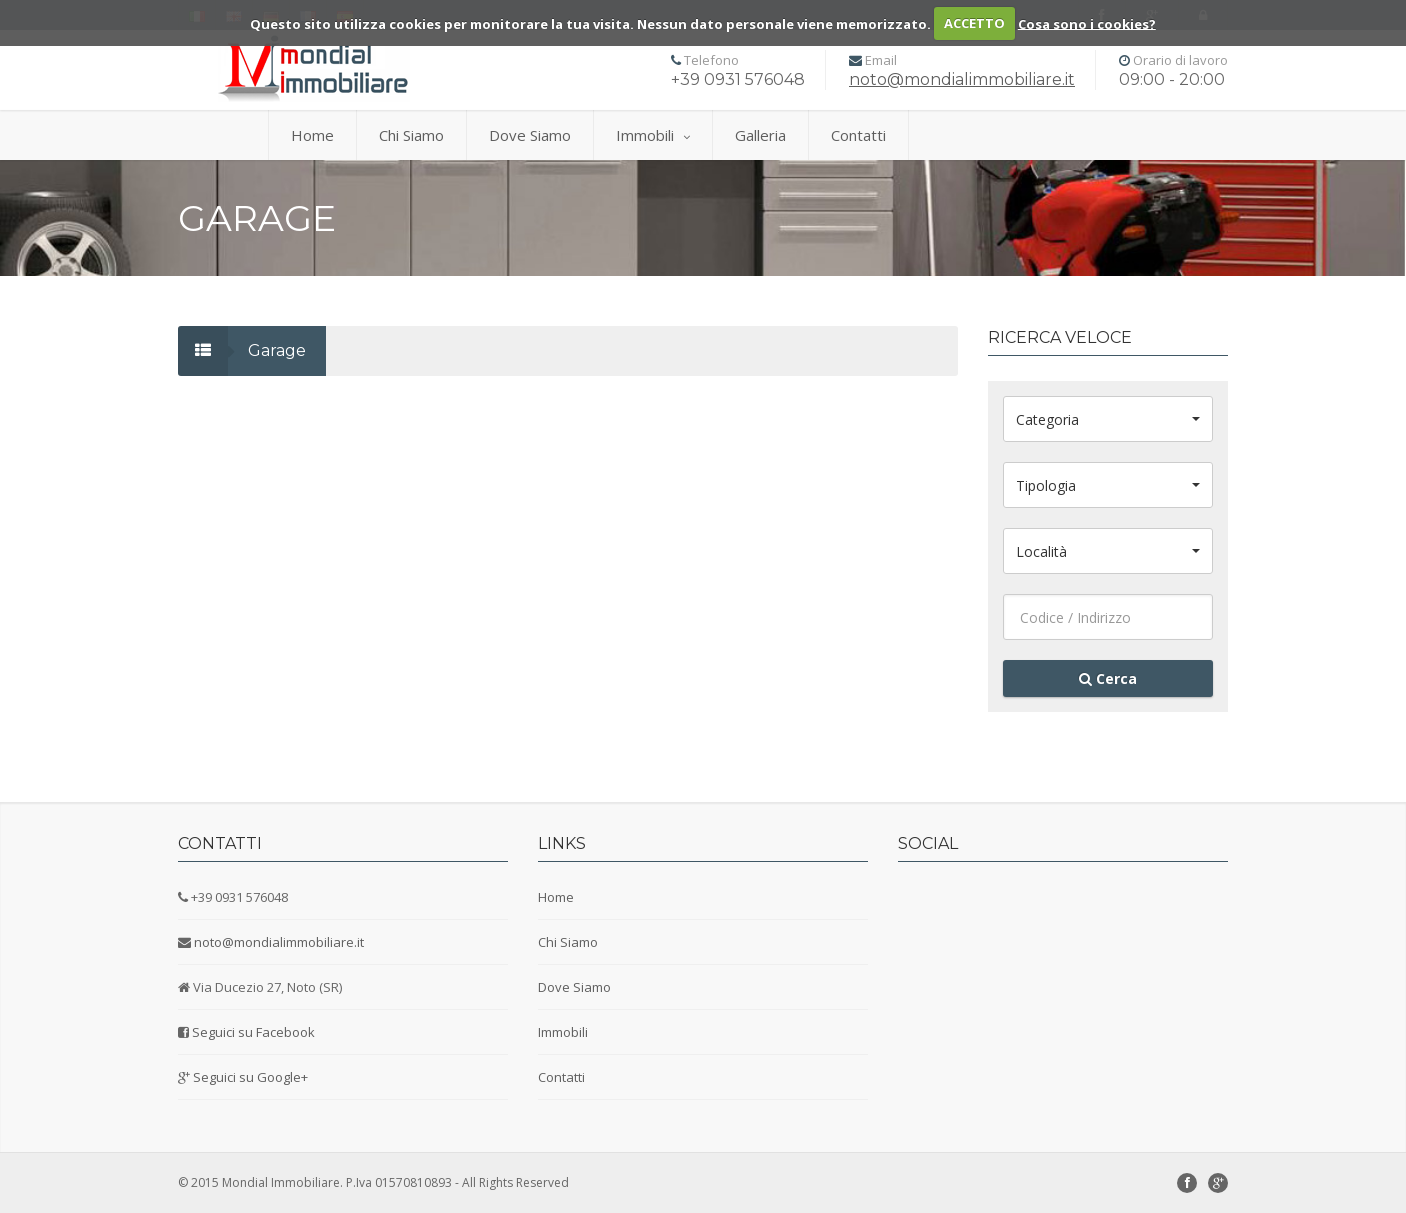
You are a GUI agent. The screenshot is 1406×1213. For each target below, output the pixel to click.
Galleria (760, 135)
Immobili (653, 135)
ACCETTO (974, 23)
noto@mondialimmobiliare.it (962, 79)
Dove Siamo (530, 135)
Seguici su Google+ (250, 1077)
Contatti (858, 135)
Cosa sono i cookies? (1087, 23)
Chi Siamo (411, 135)
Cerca (1108, 678)
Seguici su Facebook (253, 1032)
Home (312, 135)
